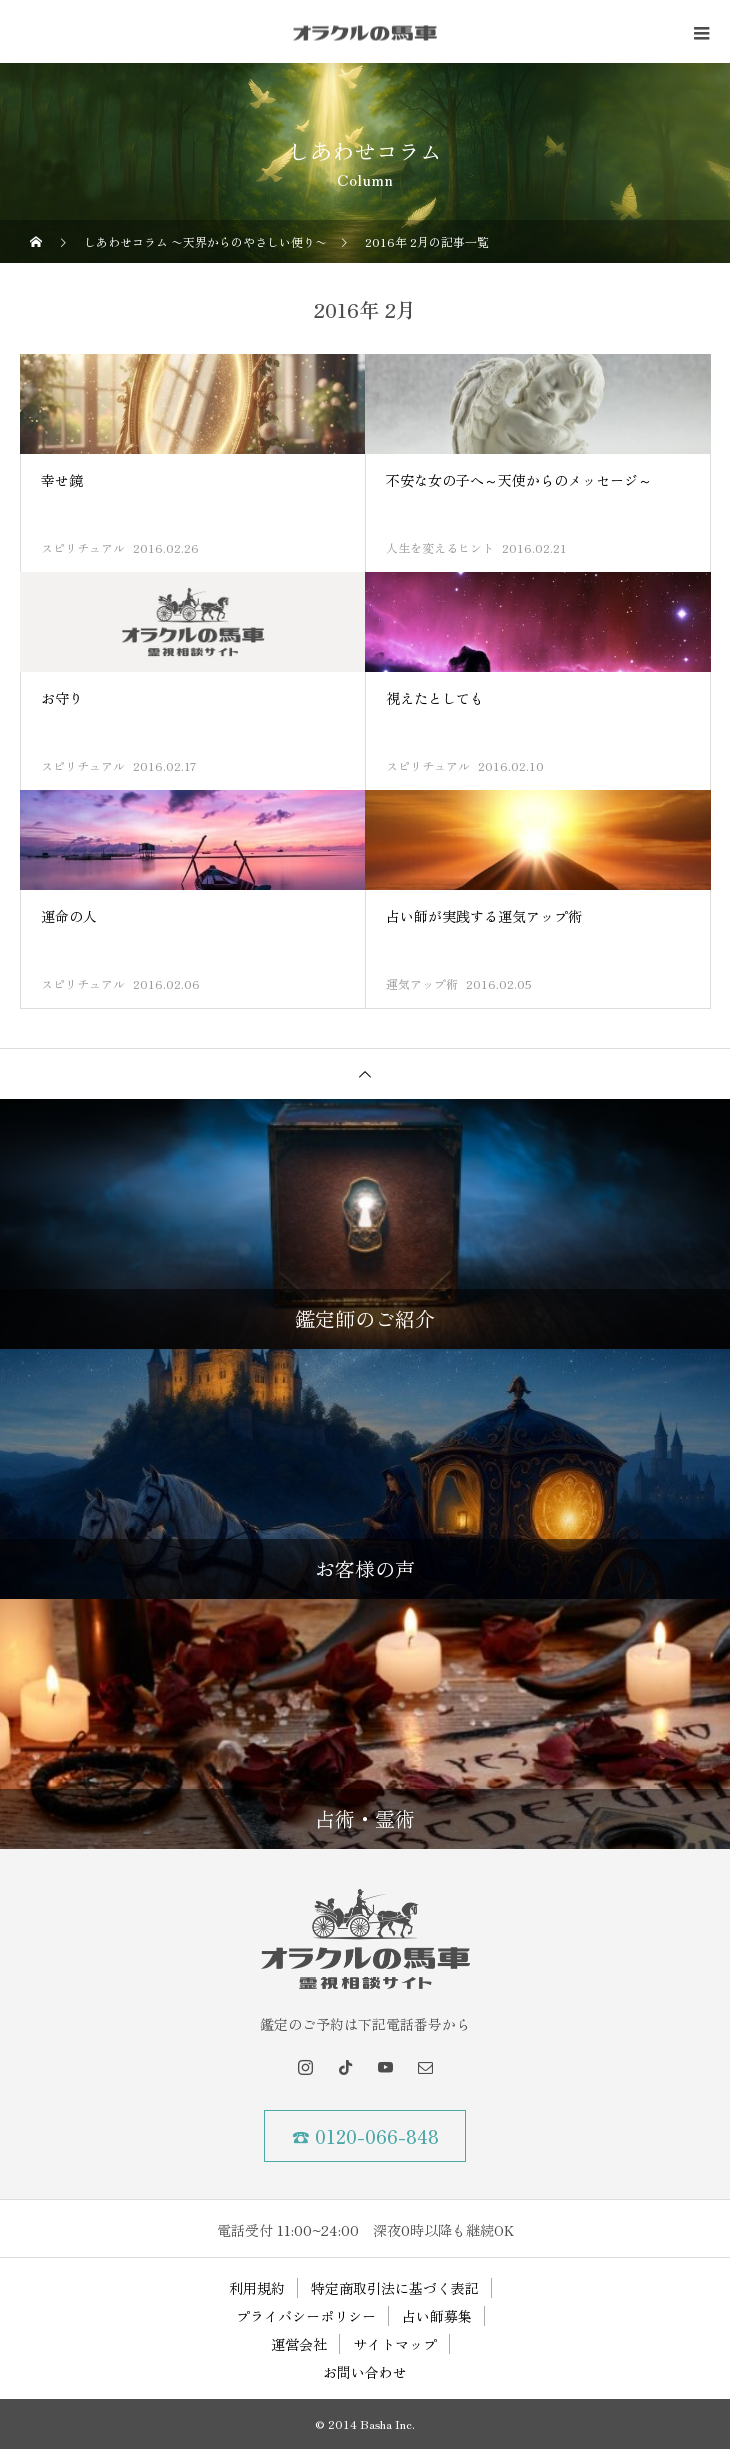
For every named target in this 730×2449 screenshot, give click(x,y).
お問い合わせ (365, 2372)
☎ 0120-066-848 (365, 2136)
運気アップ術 (422, 984)
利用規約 (257, 2288)
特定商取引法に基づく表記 (395, 2288)
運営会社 (299, 2344)
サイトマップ (395, 2344)
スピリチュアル (83, 548)
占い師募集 (437, 2316)
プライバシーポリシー (306, 2316)
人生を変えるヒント (440, 548)
